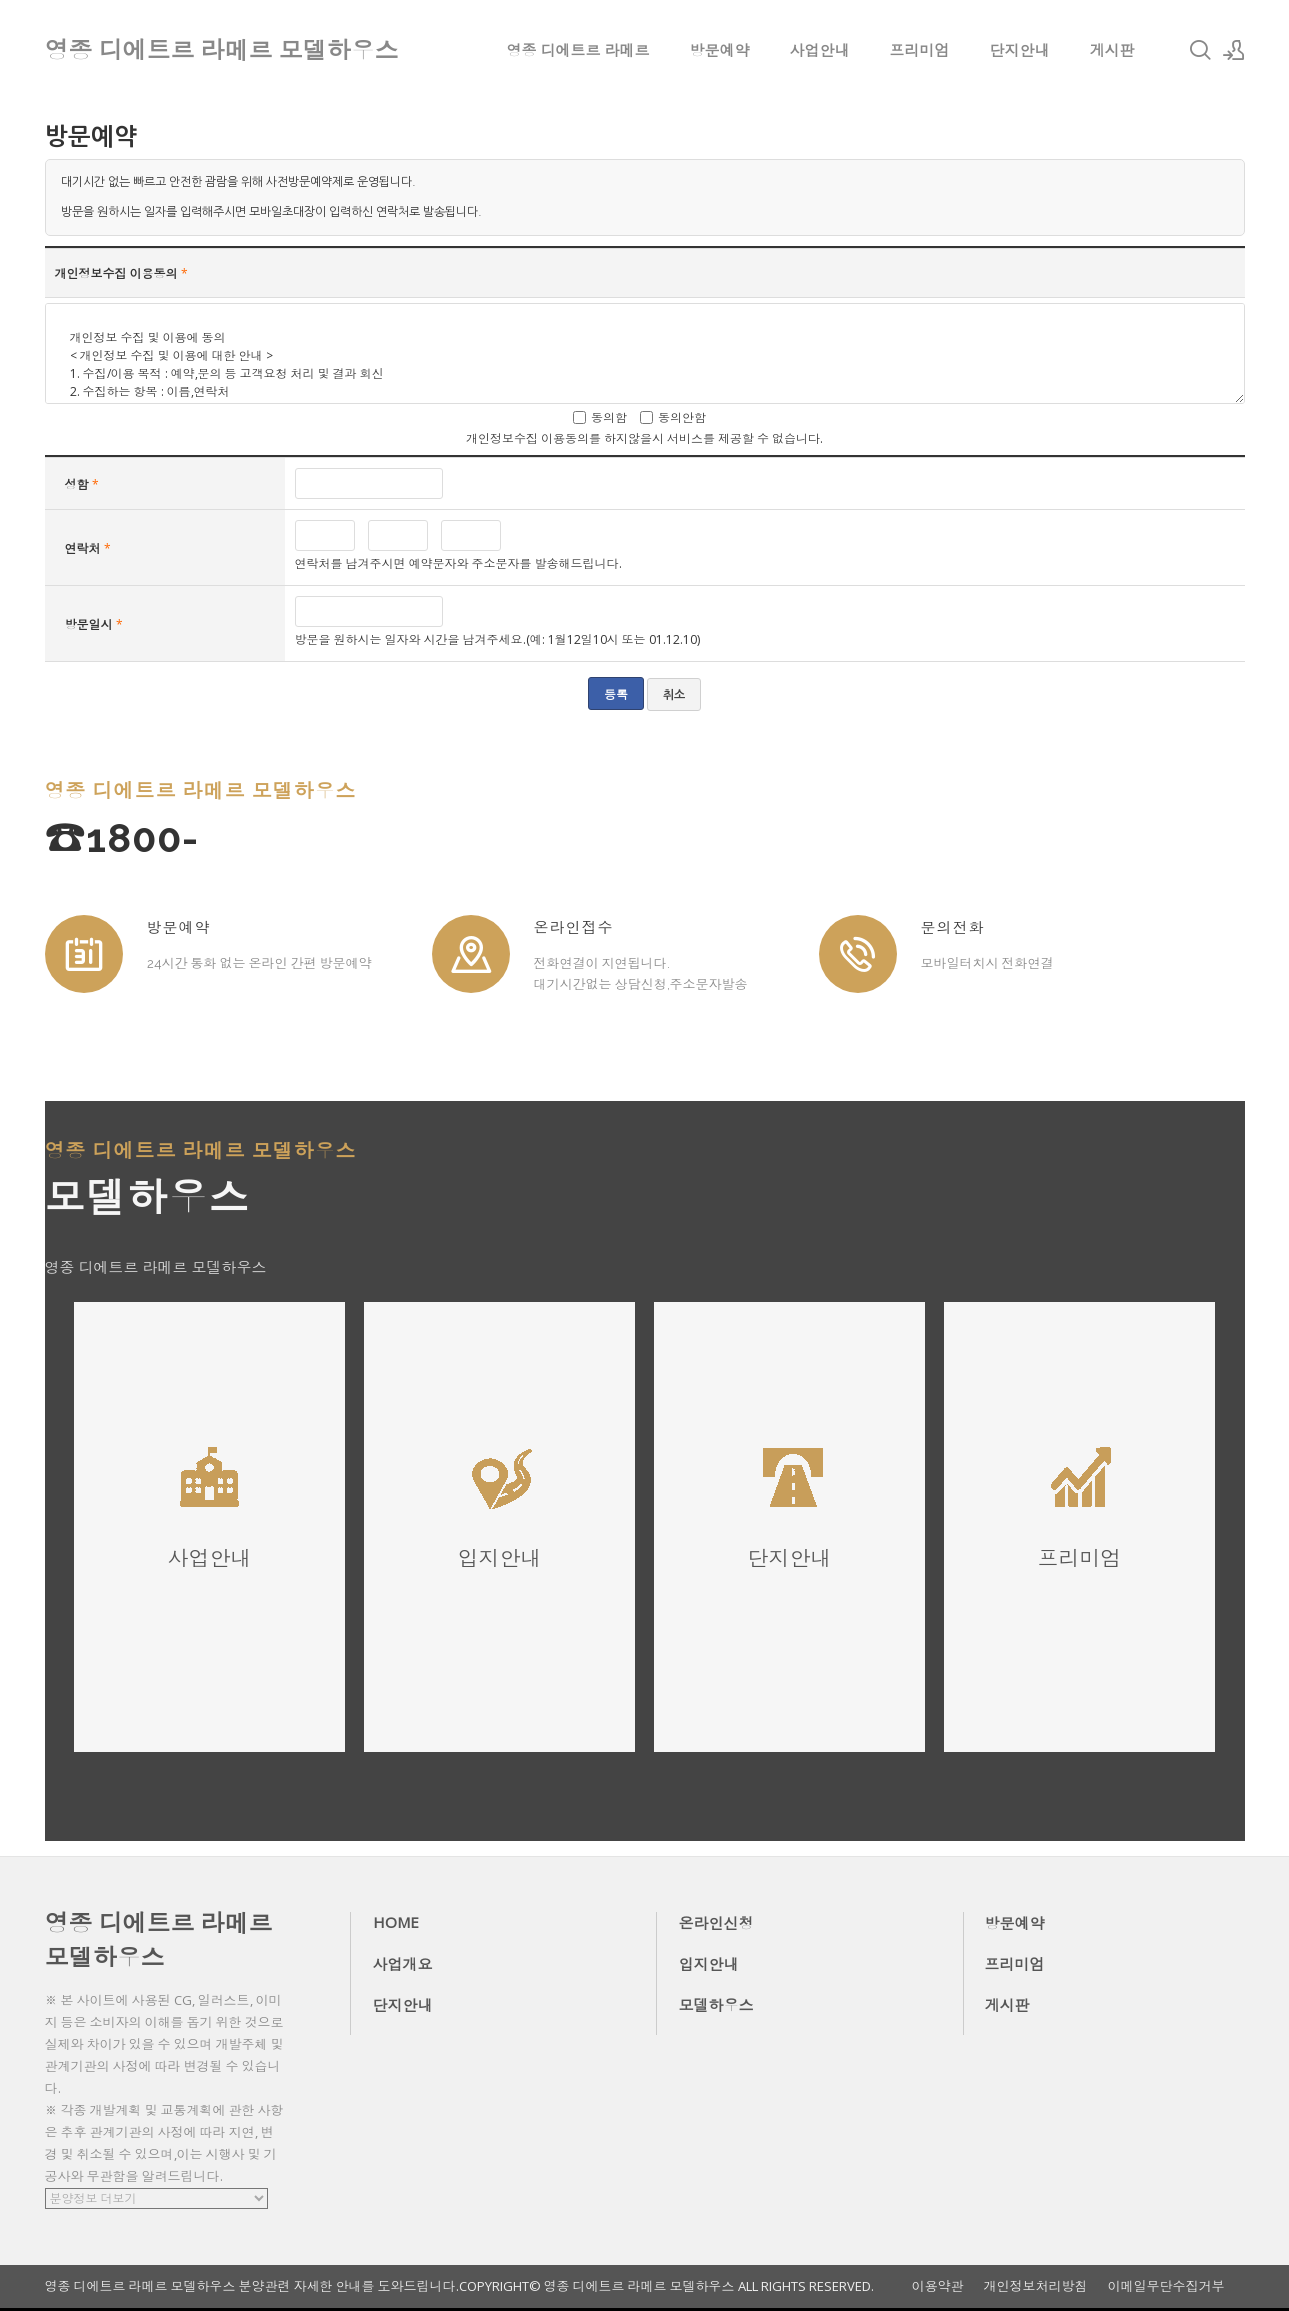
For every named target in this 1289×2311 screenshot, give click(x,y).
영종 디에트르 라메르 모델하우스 (159, 1939)
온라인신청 (716, 1923)
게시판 (1112, 50)
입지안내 (709, 1964)
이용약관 (938, 2286)
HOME (396, 1922)
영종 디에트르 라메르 (578, 50)
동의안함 (682, 417)
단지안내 (1020, 50)
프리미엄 (920, 50)
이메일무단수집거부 (1166, 2286)
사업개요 (403, 1964)
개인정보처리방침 (1036, 2286)
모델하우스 (716, 2005)
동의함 (609, 417)
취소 (674, 695)
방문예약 (720, 50)
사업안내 (820, 50)
